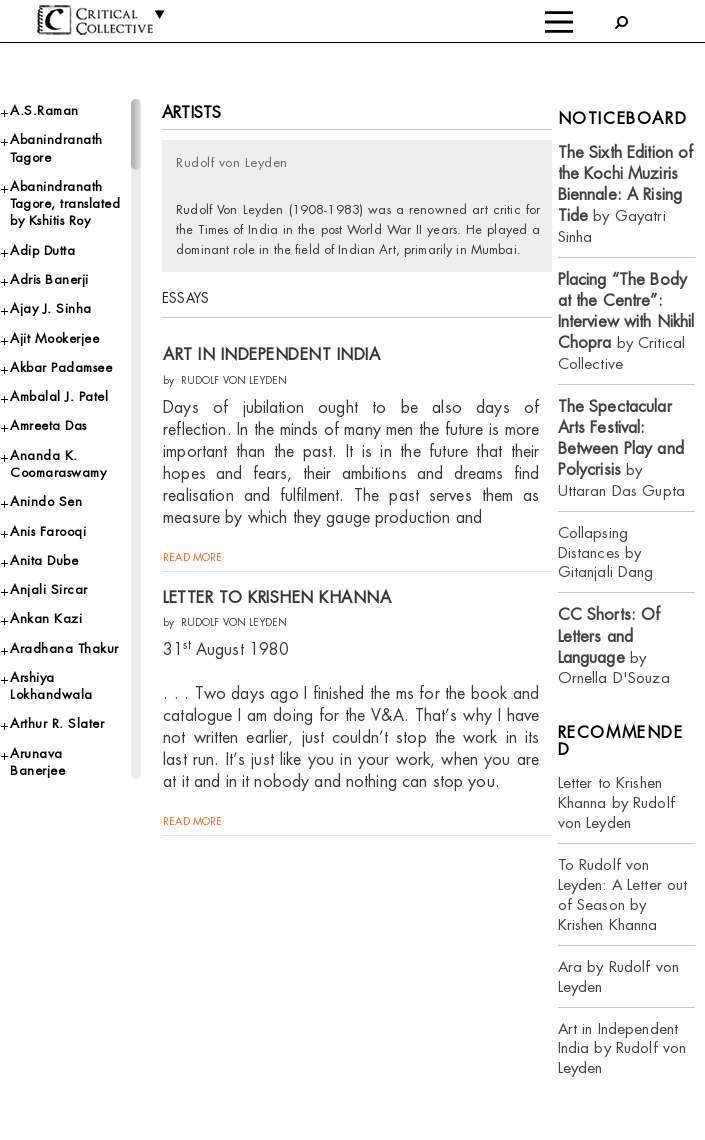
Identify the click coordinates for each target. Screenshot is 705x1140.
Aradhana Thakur (64, 648)
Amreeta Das (48, 425)
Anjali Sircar (49, 589)
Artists (191, 112)
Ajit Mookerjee (54, 338)
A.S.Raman (44, 110)
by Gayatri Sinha (626, 194)
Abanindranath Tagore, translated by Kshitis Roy (65, 204)
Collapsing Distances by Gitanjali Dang (606, 552)
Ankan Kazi (46, 618)
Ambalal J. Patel (59, 396)
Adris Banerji (49, 279)
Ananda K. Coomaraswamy (58, 464)
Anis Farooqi (48, 531)
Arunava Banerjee (37, 762)
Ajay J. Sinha (51, 308)
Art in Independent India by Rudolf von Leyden (622, 1048)
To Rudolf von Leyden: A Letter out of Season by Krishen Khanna (623, 894)
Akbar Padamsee (61, 367)
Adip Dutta (42, 250)
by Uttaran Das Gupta (621, 448)
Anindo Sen (46, 501)
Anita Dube (44, 560)
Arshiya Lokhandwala (51, 686)
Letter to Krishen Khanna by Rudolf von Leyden (616, 802)
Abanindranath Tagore (56, 148)
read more (192, 557)
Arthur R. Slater (57, 723)
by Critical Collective (626, 321)
